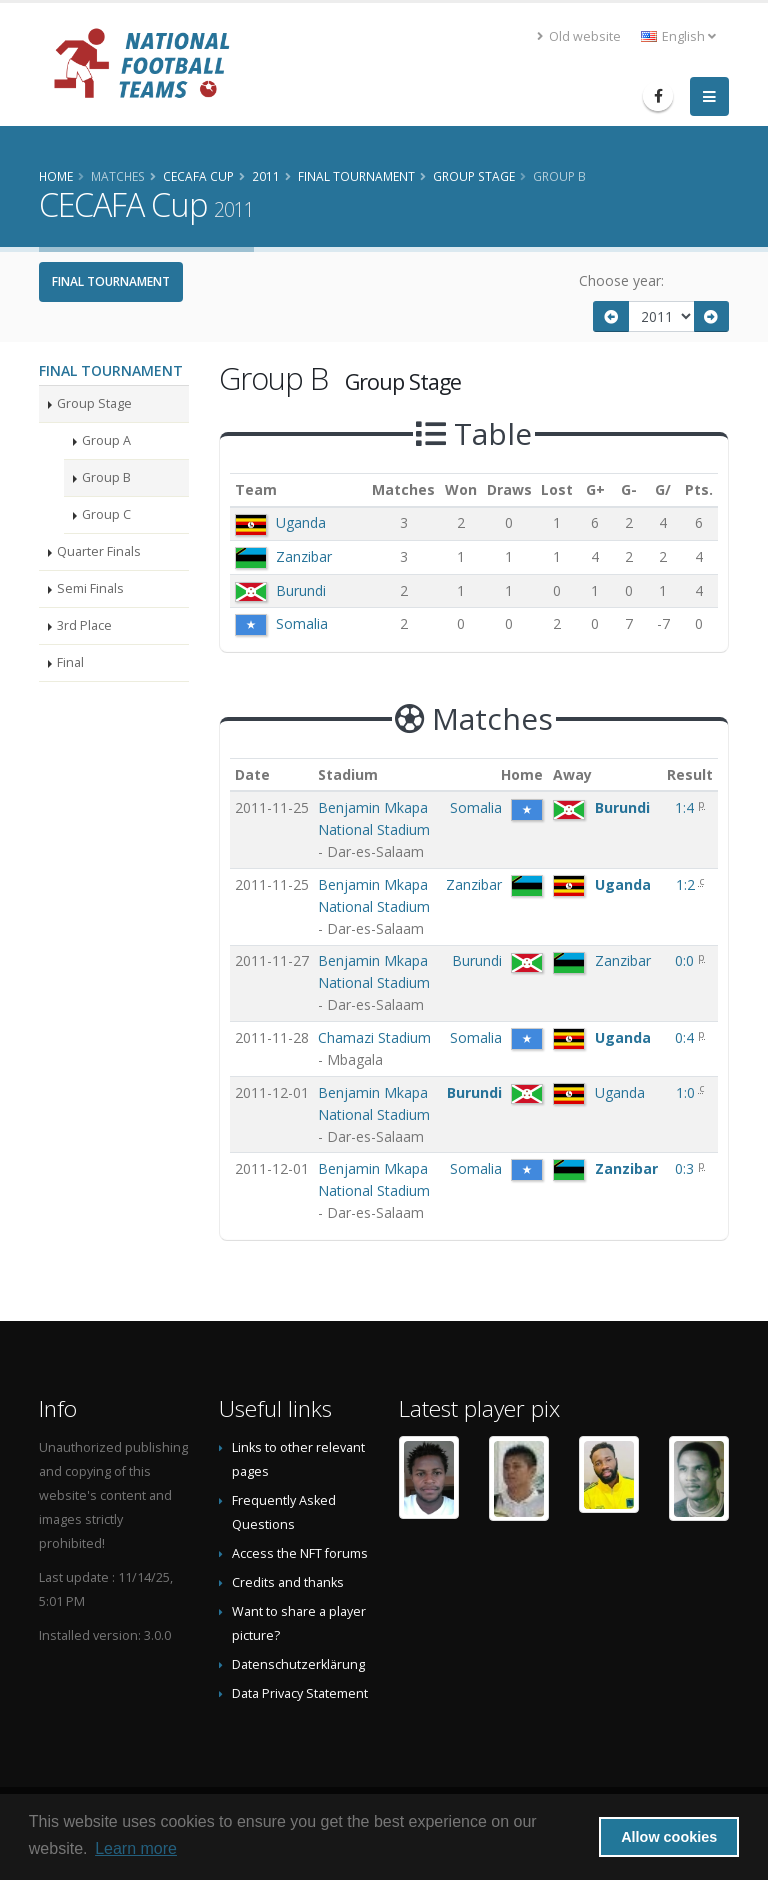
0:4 (686, 1037)
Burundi (301, 590)
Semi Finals (90, 588)
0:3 (686, 1168)
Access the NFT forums (300, 1553)
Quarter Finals (99, 551)
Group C (106, 514)
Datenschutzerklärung (298, 1664)
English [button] (678, 36)
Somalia (302, 623)
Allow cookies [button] (669, 1837)
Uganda (301, 522)
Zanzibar (304, 556)
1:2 (687, 884)
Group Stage (94, 403)
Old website (579, 36)
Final (70, 662)
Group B (106, 477)
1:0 (687, 1092)
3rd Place (84, 625)
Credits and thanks (288, 1582)
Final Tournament (111, 281)
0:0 (686, 960)
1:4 (686, 807)
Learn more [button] (136, 1848)
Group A (106, 440)
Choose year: (621, 280)
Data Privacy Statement (300, 1693)
